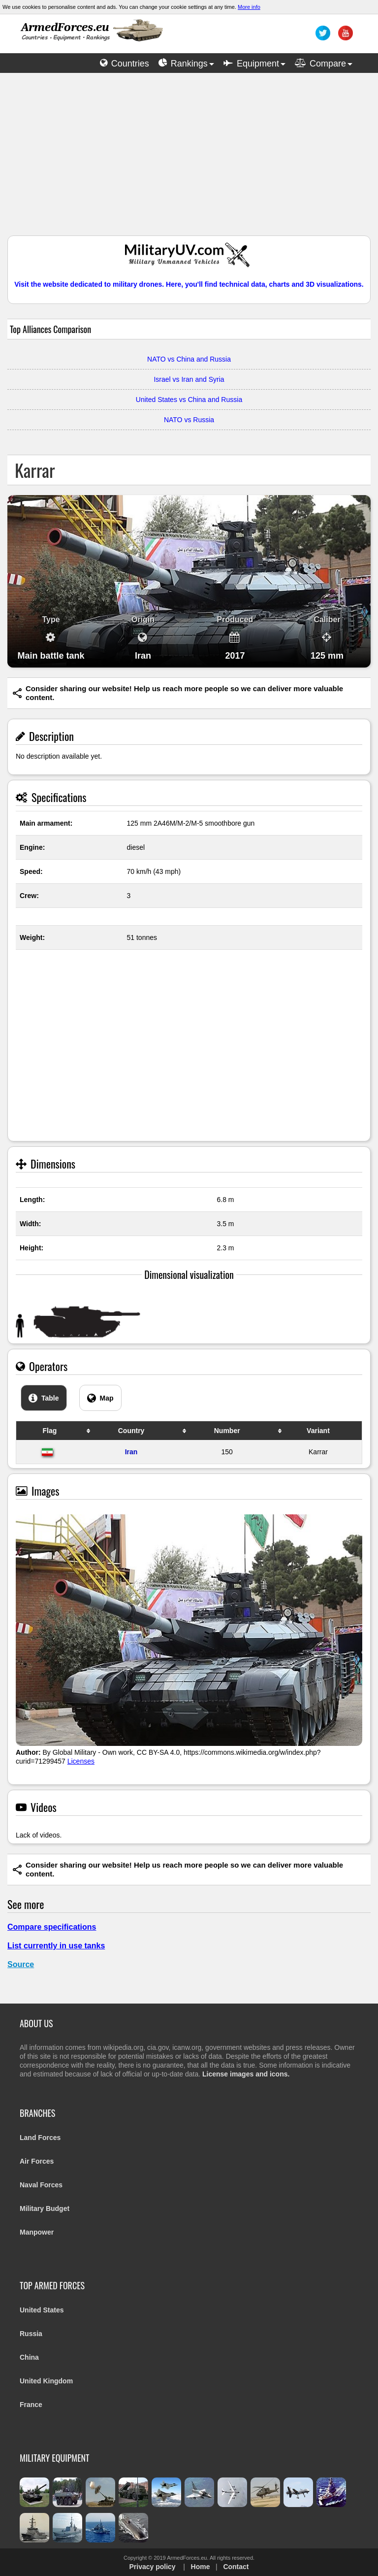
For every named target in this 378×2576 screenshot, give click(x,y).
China (29, 2357)
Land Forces (40, 2137)
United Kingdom (46, 2381)
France (31, 2405)
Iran (131, 1452)
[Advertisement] (189, 159)
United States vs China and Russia (189, 399)
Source (20, 1964)
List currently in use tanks (56, 1945)
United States (41, 2310)
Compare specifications (51, 1927)
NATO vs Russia (189, 420)
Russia (31, 2334)
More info (249, 7)
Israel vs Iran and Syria (189, 379)
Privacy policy (152, 2567)
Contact (236, 2567)
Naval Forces (41, 2185)
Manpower (37, 2232)
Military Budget (44, 2208)
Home (200, 2567)
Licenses (80, 1761)
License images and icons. (245, 2074)
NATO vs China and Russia (189, 359)
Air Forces (37, 2161)
